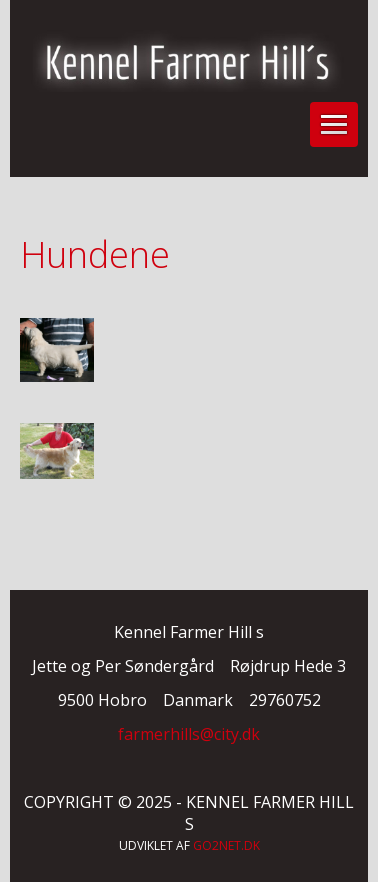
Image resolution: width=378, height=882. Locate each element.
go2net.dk (226, 845)
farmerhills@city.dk (189, 734)
